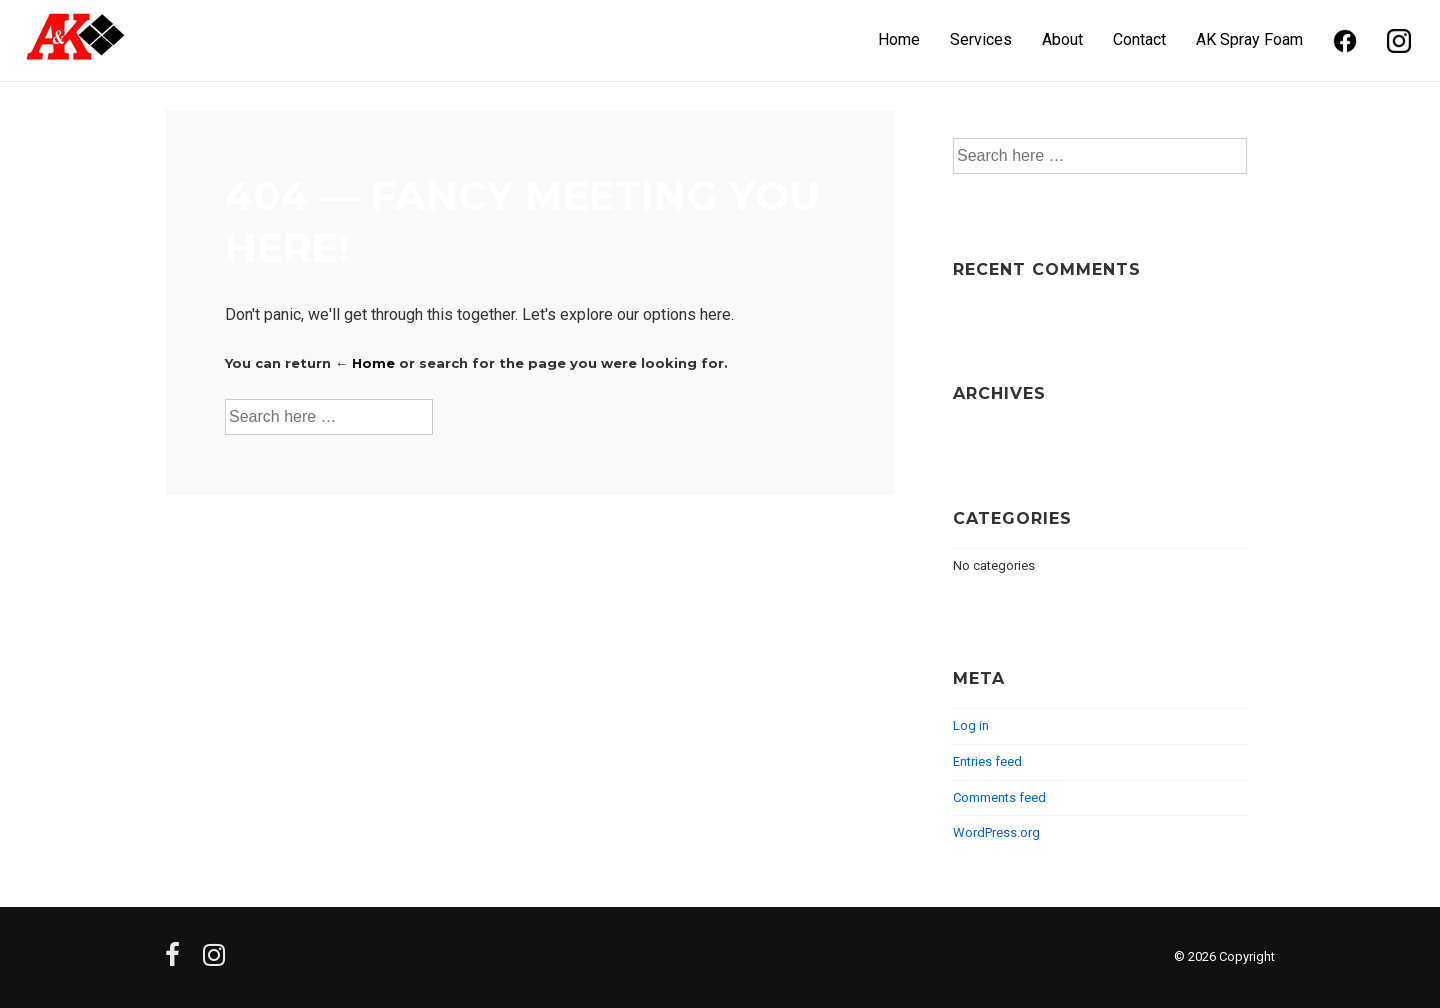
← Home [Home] (365, 363)
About (1062, 39)
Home (899, 39)
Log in (971, 725)
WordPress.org (996, 832)
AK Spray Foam (1249, 39)
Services (981, 39)
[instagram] (216, 961)
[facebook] (176, 961)
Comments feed (999, 797)
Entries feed (987, 761)
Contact (1139, 39)
